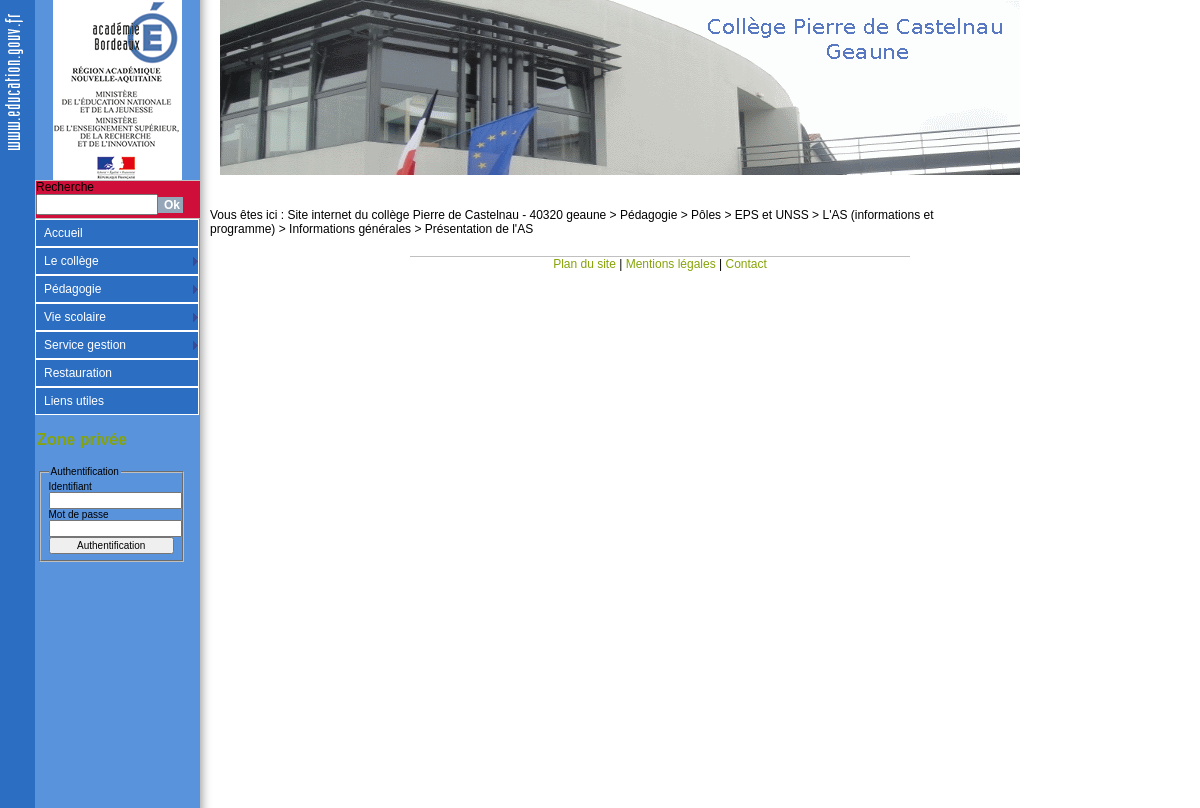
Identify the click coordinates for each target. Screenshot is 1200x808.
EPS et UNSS (772, 215)
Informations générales (350, 229)
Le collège (71, 261)
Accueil (63, 233)
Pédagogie (72, 289)
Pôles (706, 215)
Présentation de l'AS (479, 229)
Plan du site (584, 264)
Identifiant (70, 486)
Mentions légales (671, 264)
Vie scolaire (75, 317)
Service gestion (85, 345)
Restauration (78, 373)
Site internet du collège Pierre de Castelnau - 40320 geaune (446, 215)
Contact (746, 264)
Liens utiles (74, 401)
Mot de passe (79, 514)
